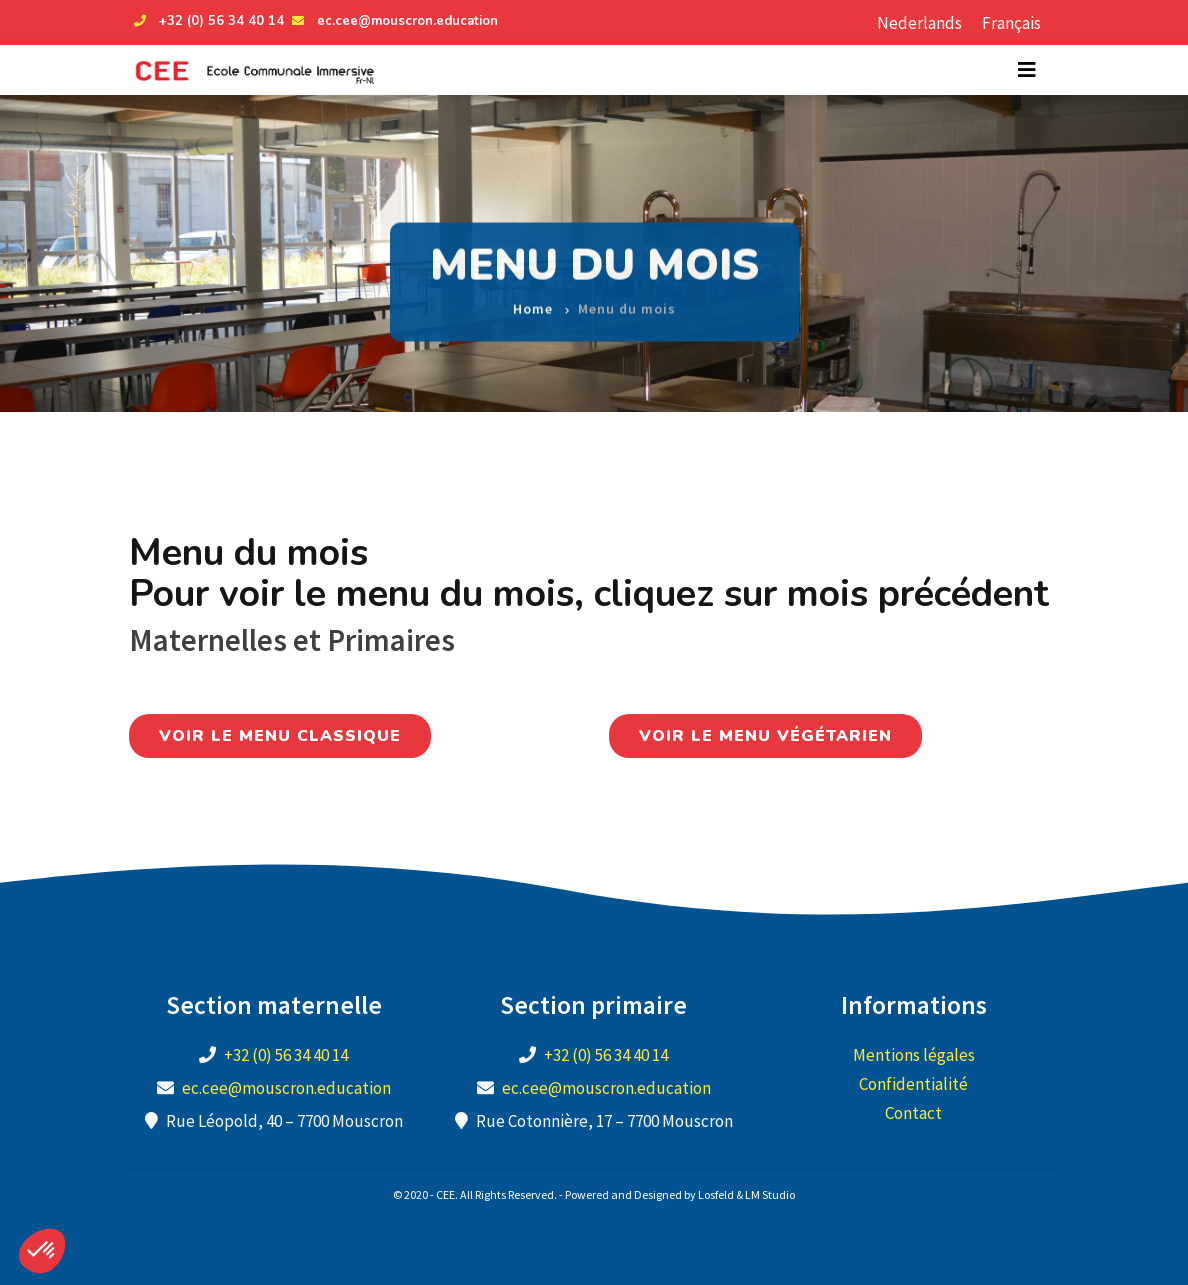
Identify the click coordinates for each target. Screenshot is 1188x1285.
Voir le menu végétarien (765, 736)
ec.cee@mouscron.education (392, 21)
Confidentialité (913, 1084)
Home (533, 297)
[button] (42, 1251)
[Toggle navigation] (1027, 70)
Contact (913, 1113)
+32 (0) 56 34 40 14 (206, 21)
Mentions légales (914, 1055)
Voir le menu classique (280, 736)
